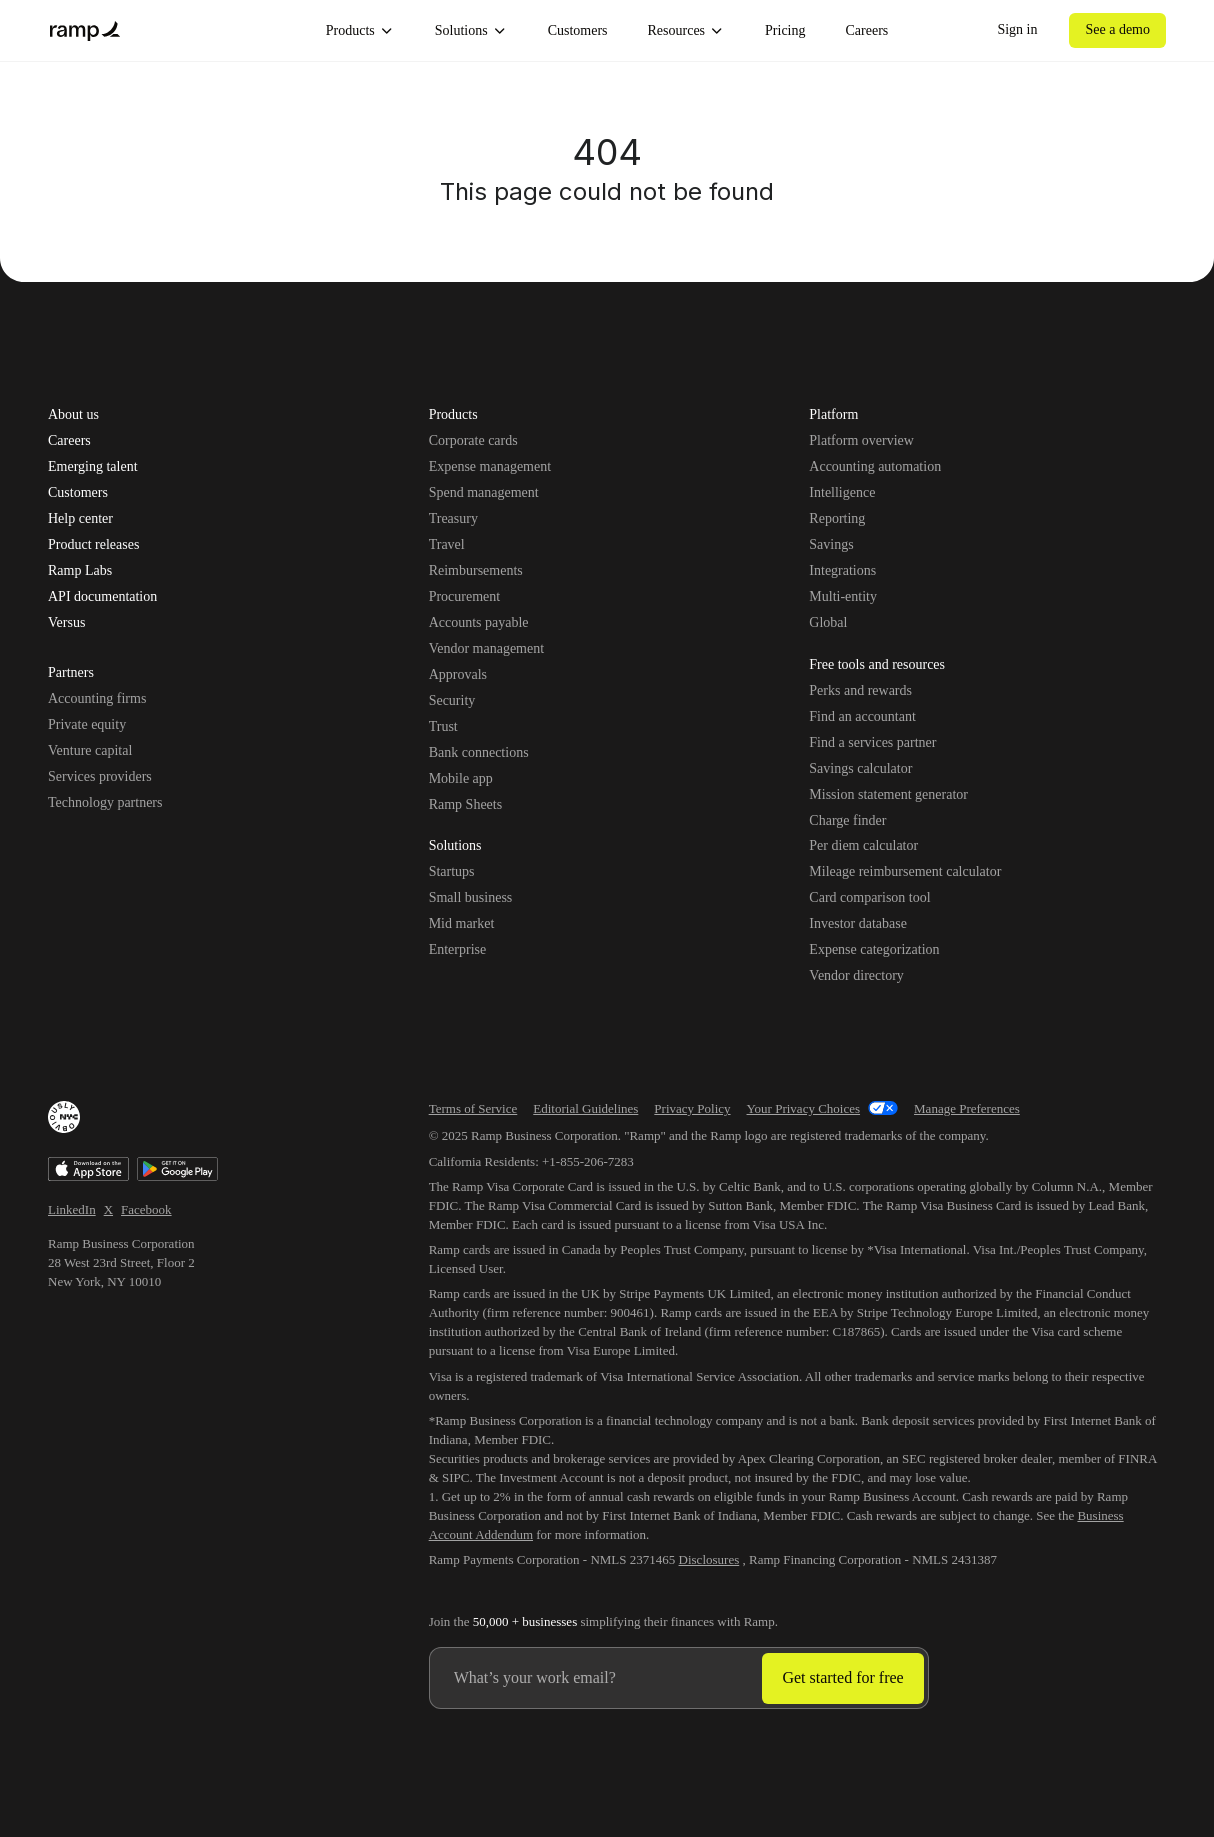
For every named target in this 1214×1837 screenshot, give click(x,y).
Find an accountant (862, 716)
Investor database (858, 923)
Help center (80, 519)
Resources (687, 31)
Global (828, 622)
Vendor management (486, 648)
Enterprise (458, 949)
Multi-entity (843, 596)
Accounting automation (875, 466)
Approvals (458, 674)
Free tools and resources (877, 666)
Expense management (490, 466)
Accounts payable (479, 622)
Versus (66, 623)
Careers (867, 30)
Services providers (100, 776)
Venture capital (90, 750)
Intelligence (842, 492)
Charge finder (847, 820)
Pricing (785, 30)
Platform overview (861, 440)
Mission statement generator (888, 794)
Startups (452, 871)
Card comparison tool (869, 897)
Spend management (484, 492)
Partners (71, 674)
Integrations (842, 570)
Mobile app (461, 778)
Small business (471, 897)
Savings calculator (860, 768)
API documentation (102, 597)
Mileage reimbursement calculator (905, 871)
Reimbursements (476, 570)
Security (452, 700)
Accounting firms (97, 698)
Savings (831, 544)
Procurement (465, 596)
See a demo (1117, 29)
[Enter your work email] (596, 1678)
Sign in (1017, 29)
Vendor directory (856, 975)
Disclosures (709, 1559)
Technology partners (105, 802)
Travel (447, 544)
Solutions (471, 31)
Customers (578, 30)
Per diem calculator (863, 845)
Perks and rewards (860, 690)
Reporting (837, 518)
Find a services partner (872, 742)
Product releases (93, 545)
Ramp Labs (80, 571)
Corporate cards (473, 440)
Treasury (453, 518)
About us (73, 415)
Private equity (87, 724)
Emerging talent (93, 467)
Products (360, 31)
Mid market (462, 923)
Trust (443, 726)
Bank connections (479, 752)
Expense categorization (874, 949)
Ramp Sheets (466, 804)
